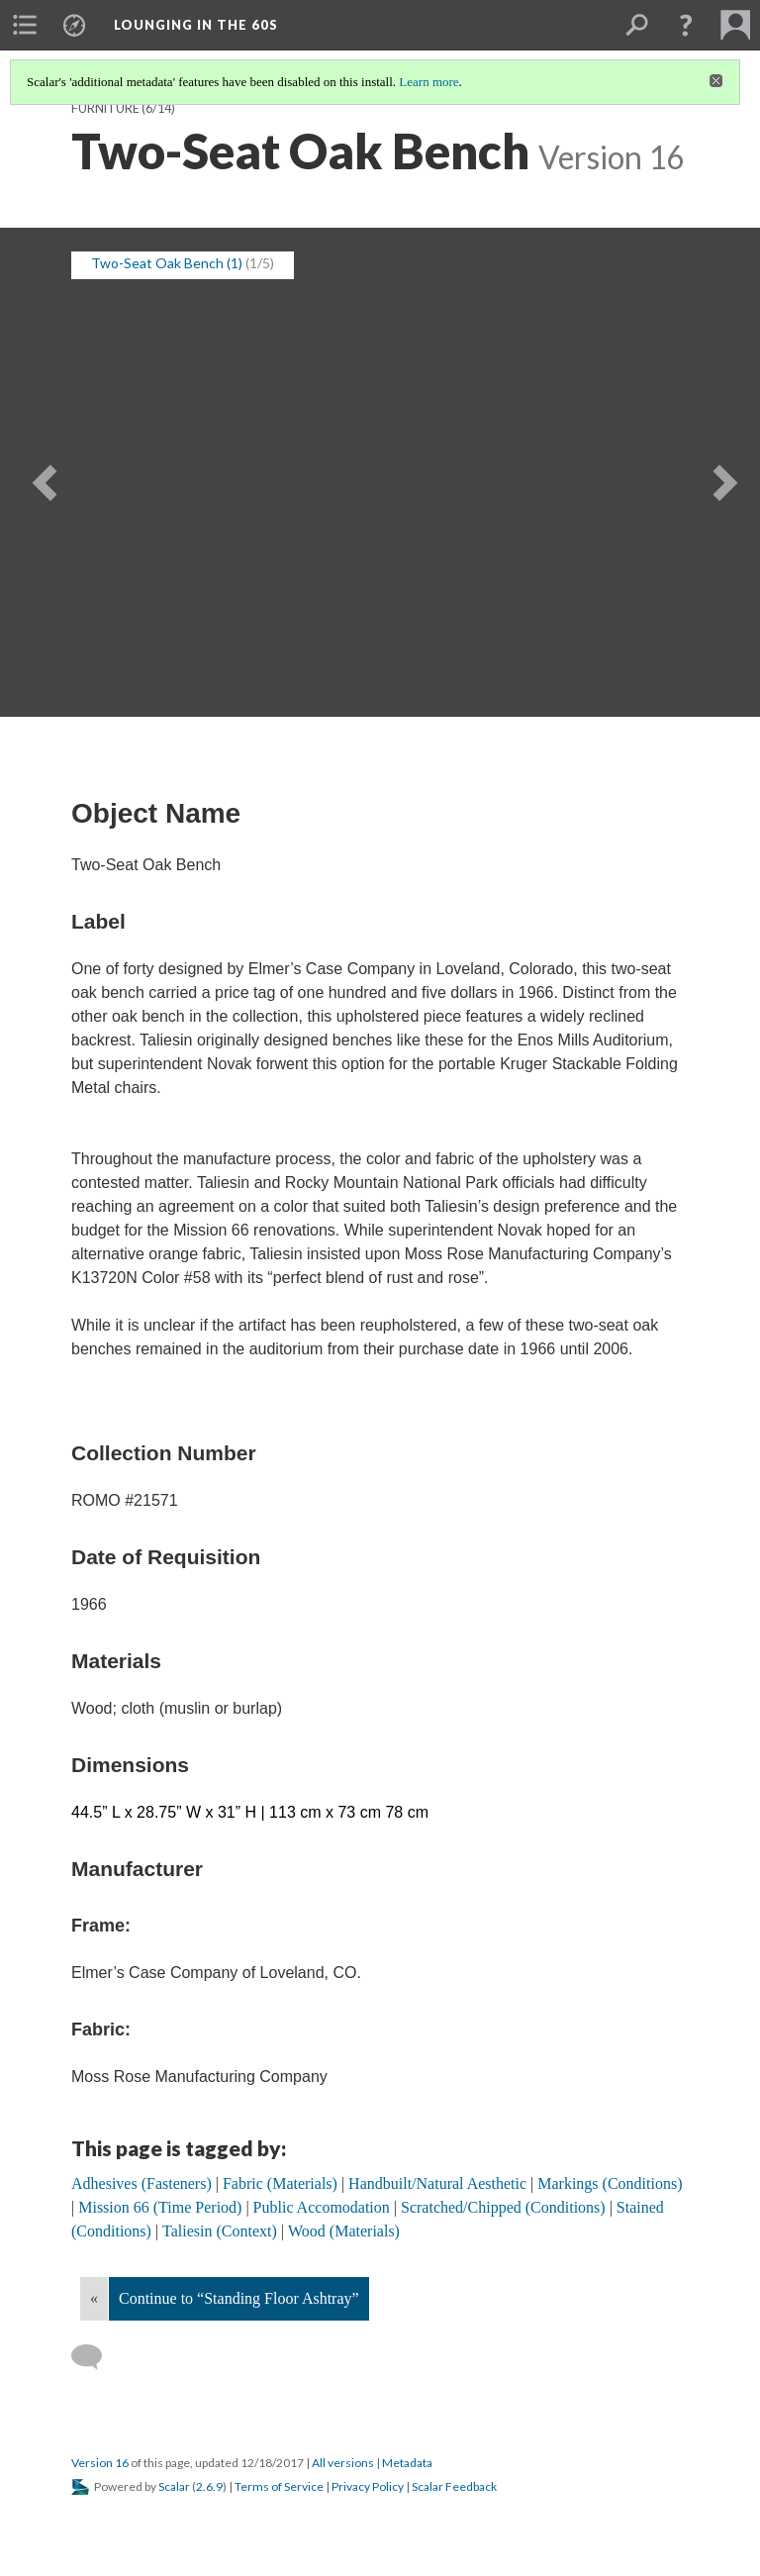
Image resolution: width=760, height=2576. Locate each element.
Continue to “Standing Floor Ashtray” (239, 2298)
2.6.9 (209, 2486)
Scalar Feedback (454, 2486)
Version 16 (100, 2462)
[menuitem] (24, 25)
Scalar (174, 2486)
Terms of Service (279, 2486)
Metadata (407, 2462)
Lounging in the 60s (196, 25)
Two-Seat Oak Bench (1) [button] (166, 262)
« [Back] (94, 2298)
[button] (686, 25)
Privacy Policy (368, 2486)
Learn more (428, 81)
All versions (343, 2462)
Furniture (105, 108)
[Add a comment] (95, 2357)
